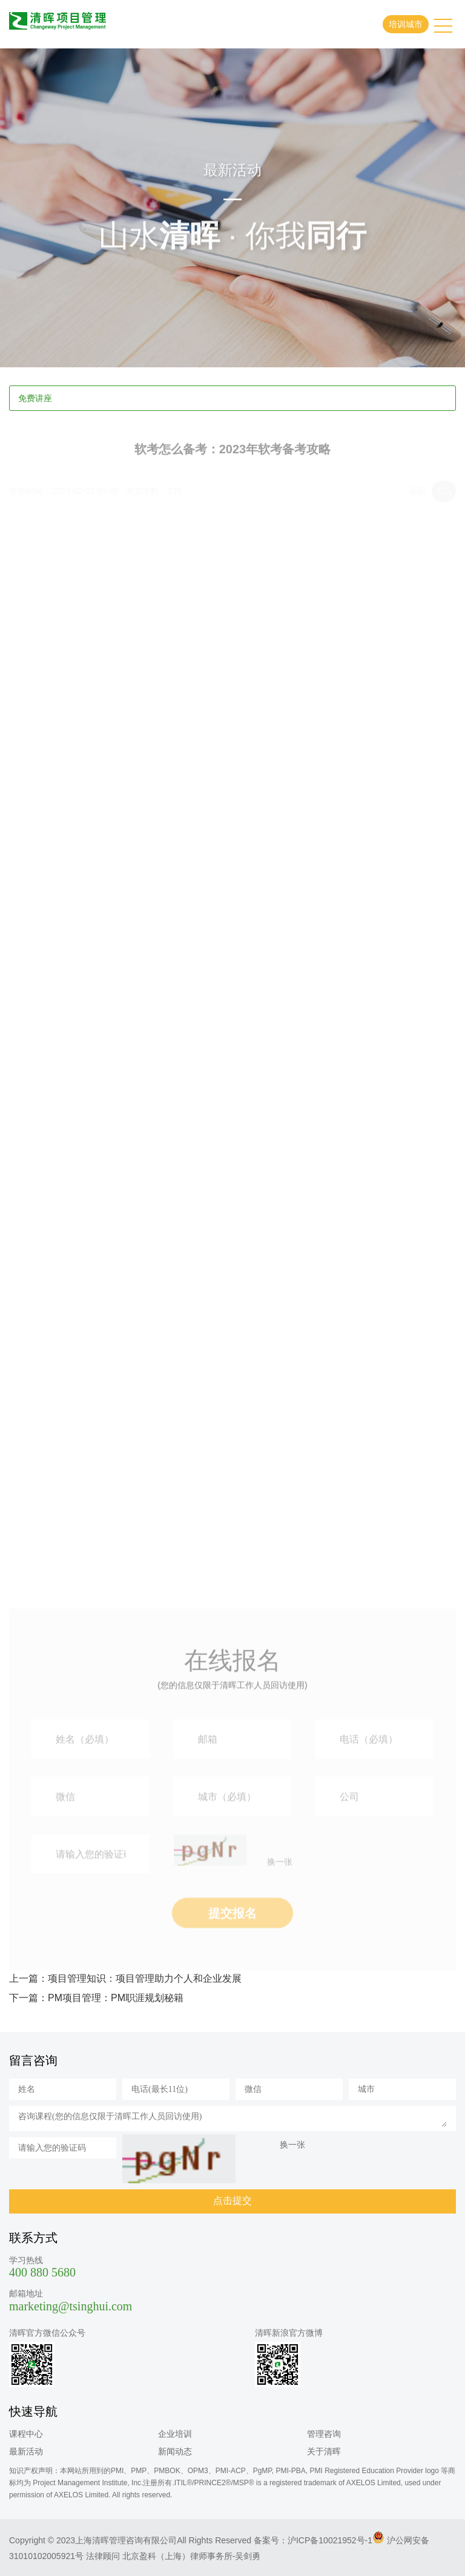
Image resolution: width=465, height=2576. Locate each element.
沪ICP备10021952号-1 (330, 2540)
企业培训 (175, 2434)
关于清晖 (324, 2451)
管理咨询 (324, 2434)
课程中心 (26, 2434)
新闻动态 (175, 2451)
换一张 (279, 1892)
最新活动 (26, 2451)
